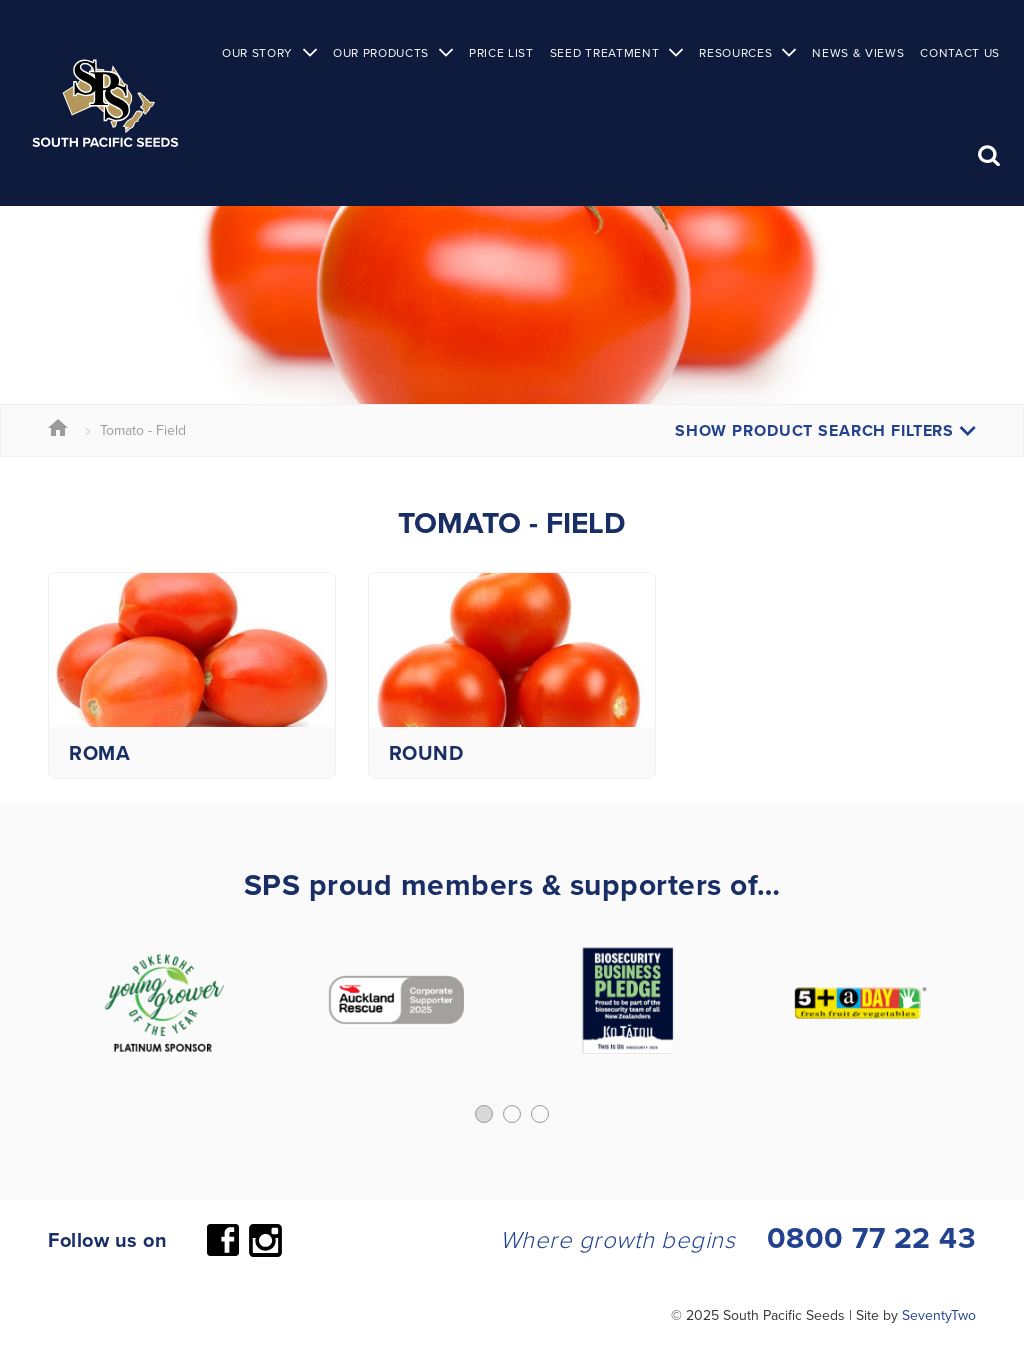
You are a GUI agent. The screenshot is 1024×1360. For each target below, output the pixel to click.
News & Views (858, 52)
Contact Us (960, 52)
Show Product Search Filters (825, 430)
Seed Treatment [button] (604, 52)
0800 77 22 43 (872, 1237)
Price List (501, 52)
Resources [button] (735, 52)
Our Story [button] (257, 52)
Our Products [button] (381, 52)
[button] (484, 1114)
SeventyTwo (939, 1315)
